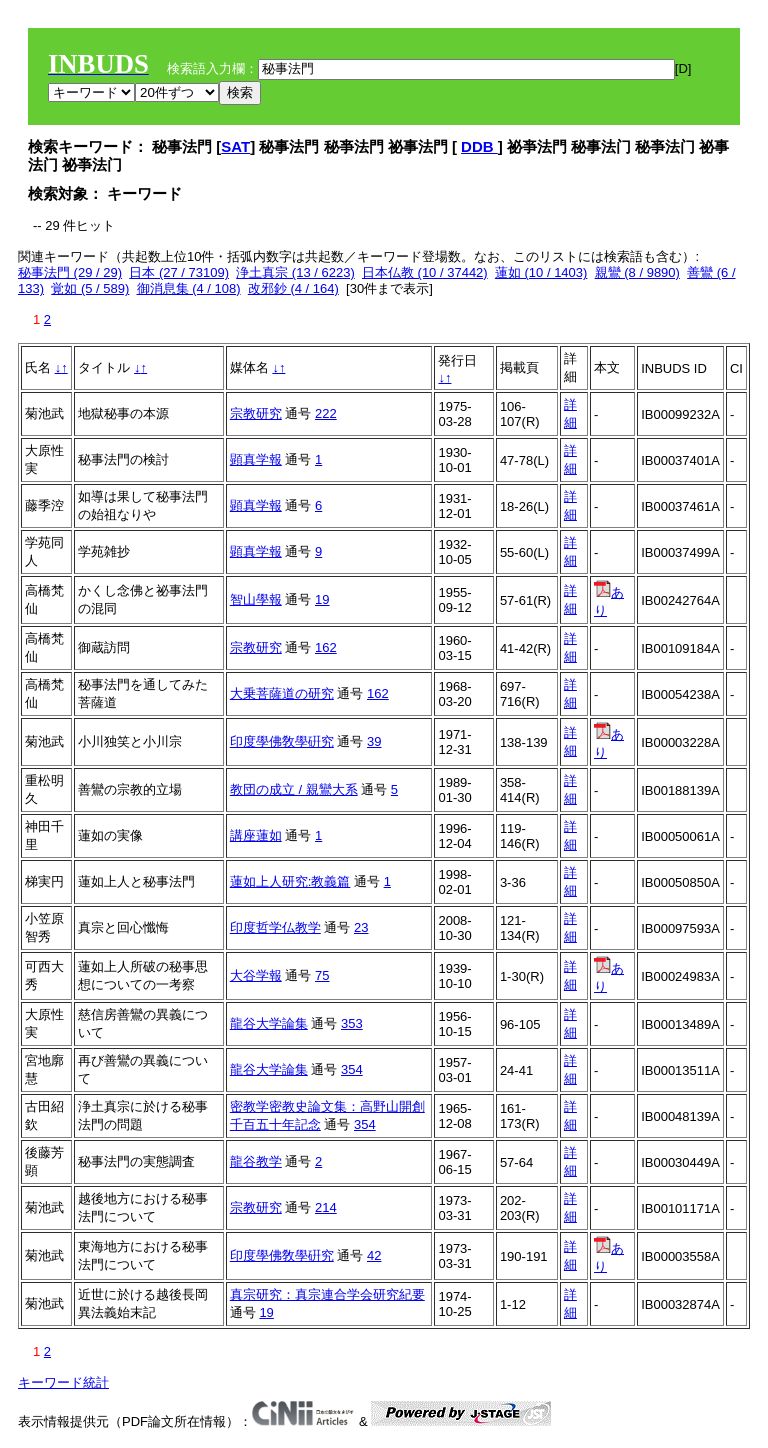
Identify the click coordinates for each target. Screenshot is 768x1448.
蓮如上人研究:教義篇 (290, 881)
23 (361, 927)
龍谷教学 (256, 1161)
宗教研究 (256, 413)
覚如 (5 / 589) (90, 288)
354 (352, 1069)
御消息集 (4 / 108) (189, 288)
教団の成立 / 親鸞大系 (294, 789)
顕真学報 (256, 459)
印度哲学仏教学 (275, 927)
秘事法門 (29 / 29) (70, 272)
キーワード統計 (63, 1382)
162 (326, 647)
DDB (479, 146)
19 (322, 599)
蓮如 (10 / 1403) (541, 272)
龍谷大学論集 (269, 1023)
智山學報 (256, 599)
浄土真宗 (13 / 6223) (295, 272)
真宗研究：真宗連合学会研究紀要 (327, 1294)
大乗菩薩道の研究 (282, 693)
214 (326, 1207)
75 (322, 975)
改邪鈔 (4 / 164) (293, 288)
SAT (235, 146)
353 (352, 1023)
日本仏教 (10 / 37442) (425, 272)
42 (374, 1255)
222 (326, 413)
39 (374, 741)
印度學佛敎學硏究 (282, 741)
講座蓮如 (256, 835)
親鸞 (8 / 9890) (637, 272)
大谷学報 (256, 975)
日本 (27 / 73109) (179, 272)
